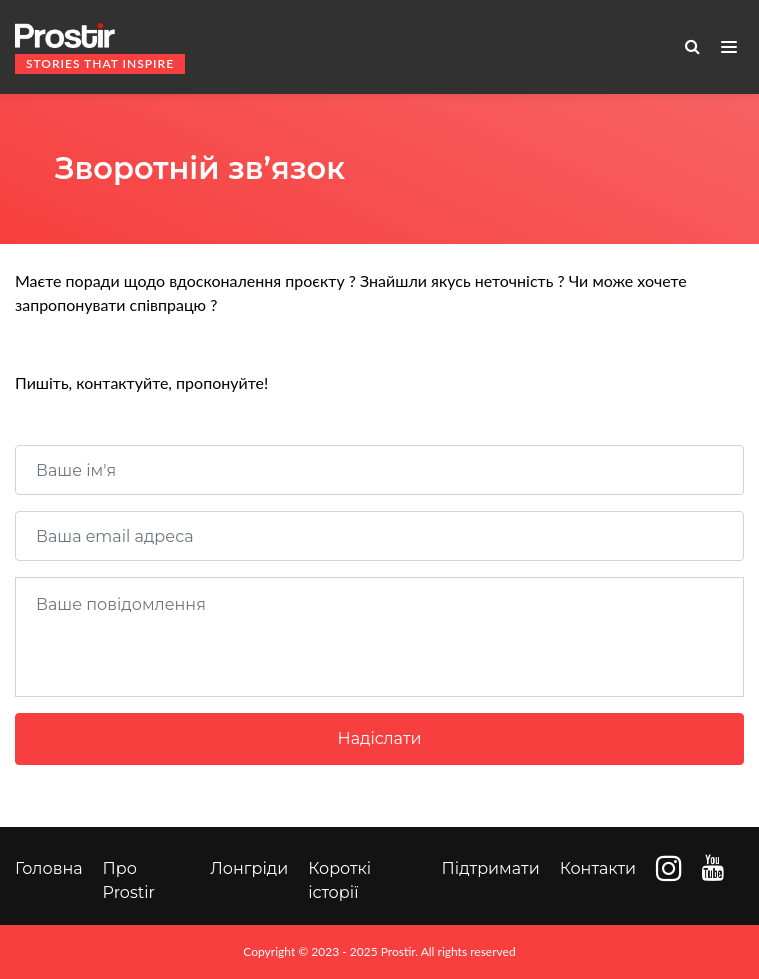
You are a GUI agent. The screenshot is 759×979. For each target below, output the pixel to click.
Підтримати (491, 868)
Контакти (598, 868)
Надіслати (380, 738)
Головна (49, 868)
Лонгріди (249, 868)
